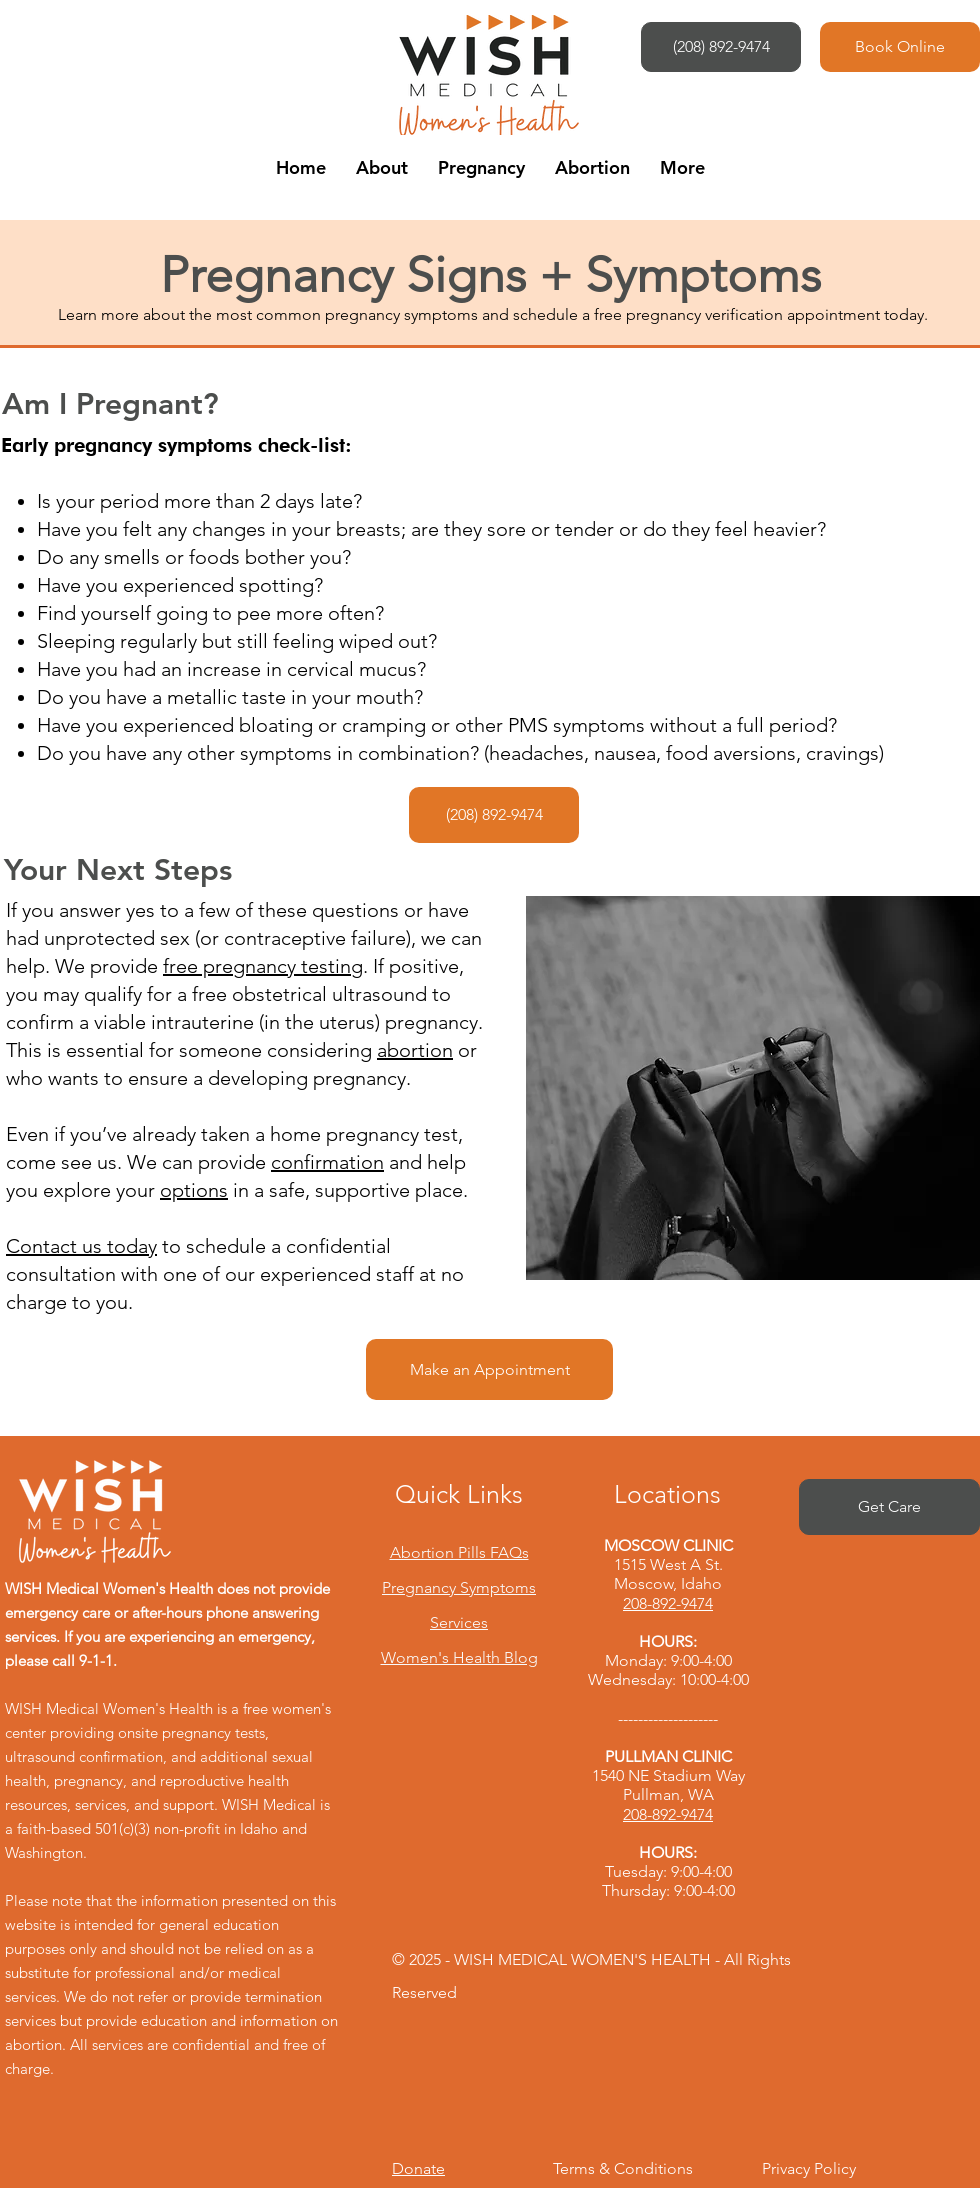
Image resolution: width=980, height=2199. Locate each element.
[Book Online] (900, 47)
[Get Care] (889, 1507)
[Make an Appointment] (489, 1369)
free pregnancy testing (263, 966)
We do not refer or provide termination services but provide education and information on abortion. (171, 2020)
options (194, 1190)
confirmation (327, 1162)
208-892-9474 (668, 1603)
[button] (382, 167)
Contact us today (81, 1246)
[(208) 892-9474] (721, 47)
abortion (415, 1050)
